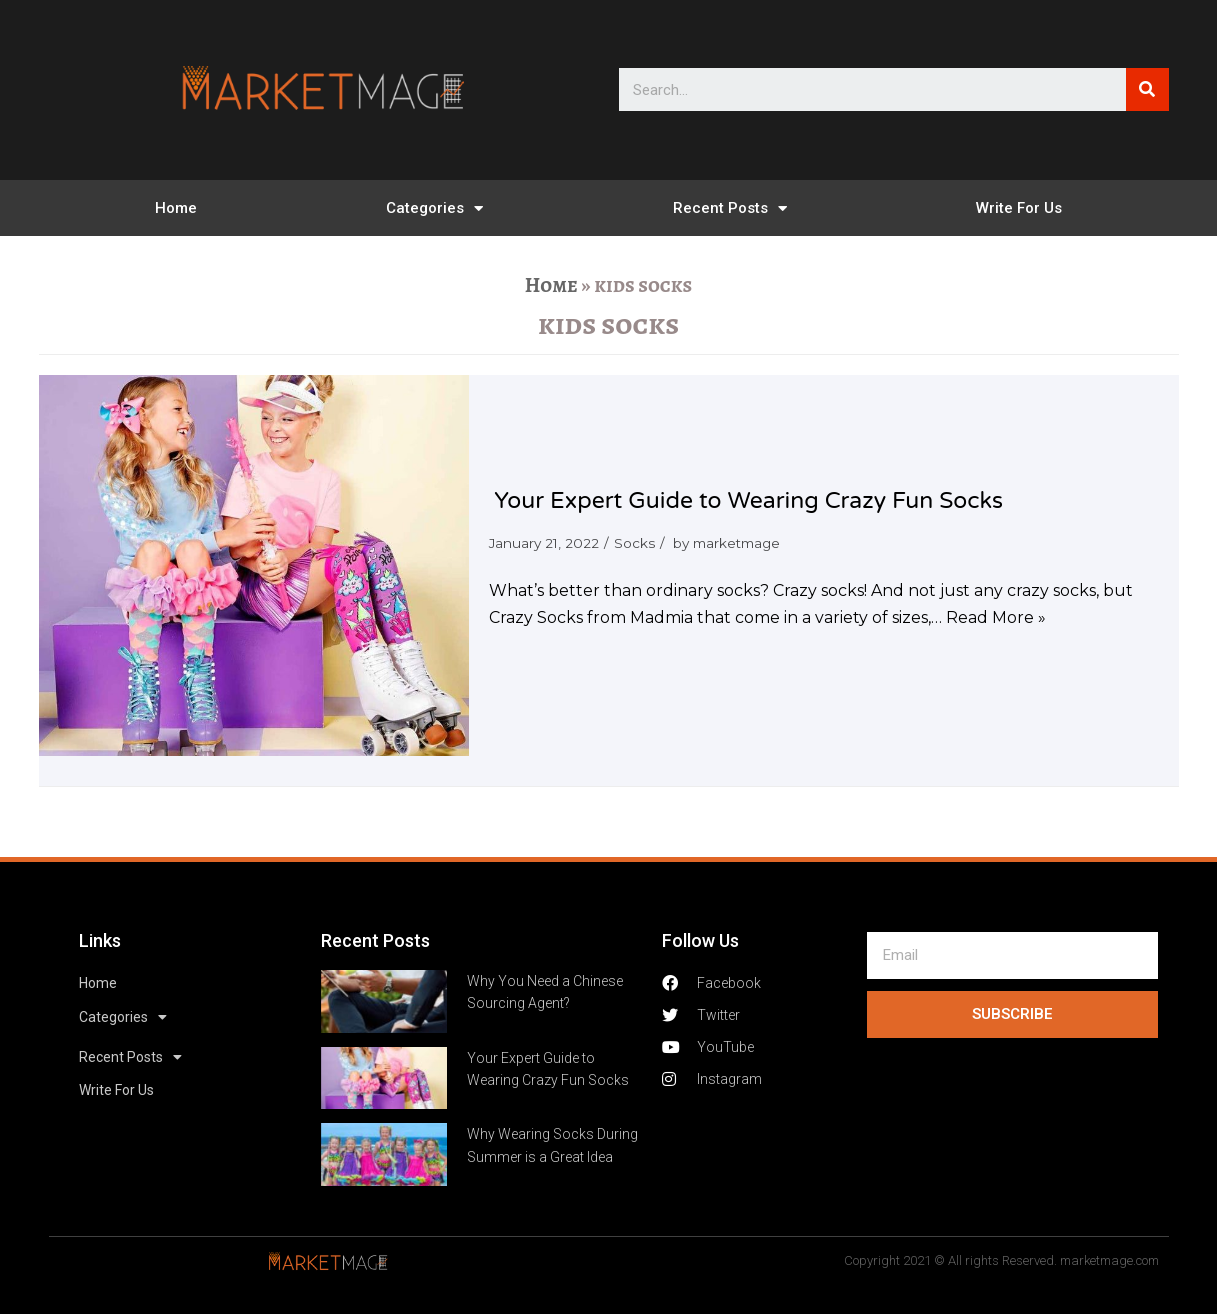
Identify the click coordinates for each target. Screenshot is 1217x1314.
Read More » (996, 617)
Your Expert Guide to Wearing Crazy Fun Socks (748, 501)
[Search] (1147, 89)
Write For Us (1019, 208)
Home (176, 208)
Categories (434, 208)
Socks (634, 543)
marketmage (736, 543)
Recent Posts (730, 208)
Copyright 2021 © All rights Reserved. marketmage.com (1001, 1260)
